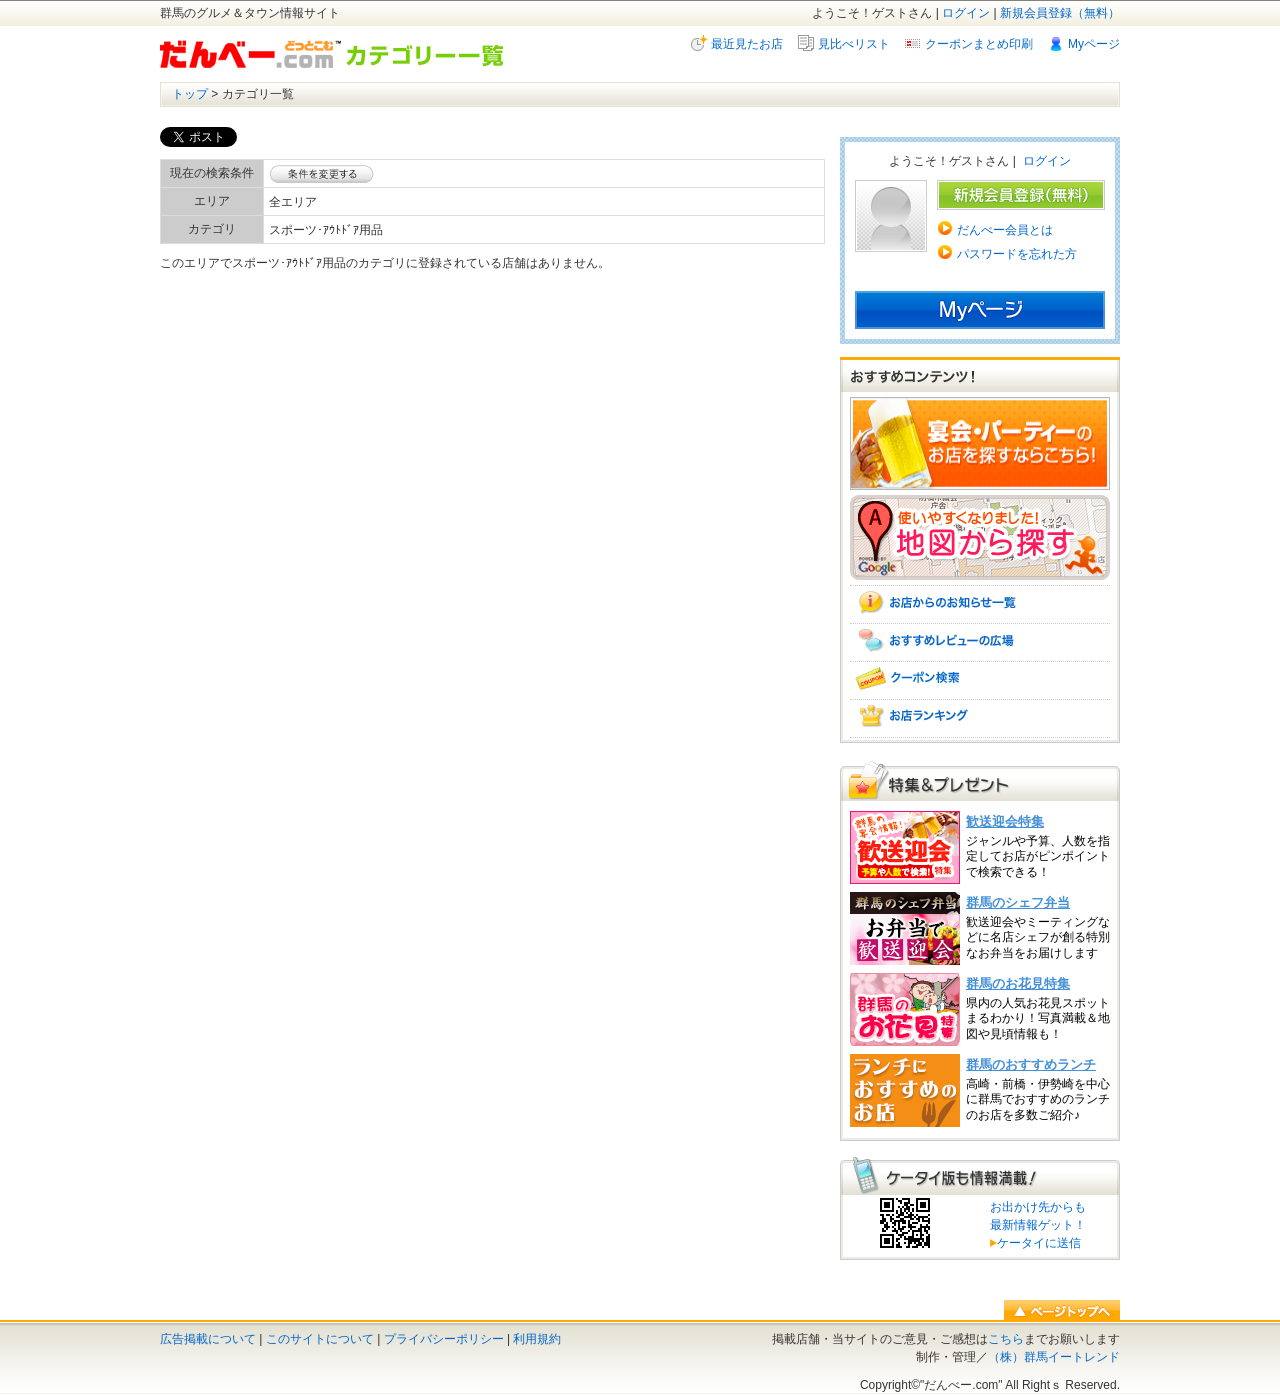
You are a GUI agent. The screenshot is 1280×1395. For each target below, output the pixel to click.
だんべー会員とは (1005, 230)
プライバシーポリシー (444, 1339)
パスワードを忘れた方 (1017, 254)
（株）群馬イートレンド (1054, 1357)
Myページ (1094, 44)
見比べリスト (854, 44)
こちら (1006, 1339)
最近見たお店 (747, 44)
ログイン (966, 13)
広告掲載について (208, 1339)
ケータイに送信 (1035, 1243)
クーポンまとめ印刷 (979, 44)
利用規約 (537, 1339)
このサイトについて (320, 1339)
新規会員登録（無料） (1060, 13)
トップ (190, 94)
